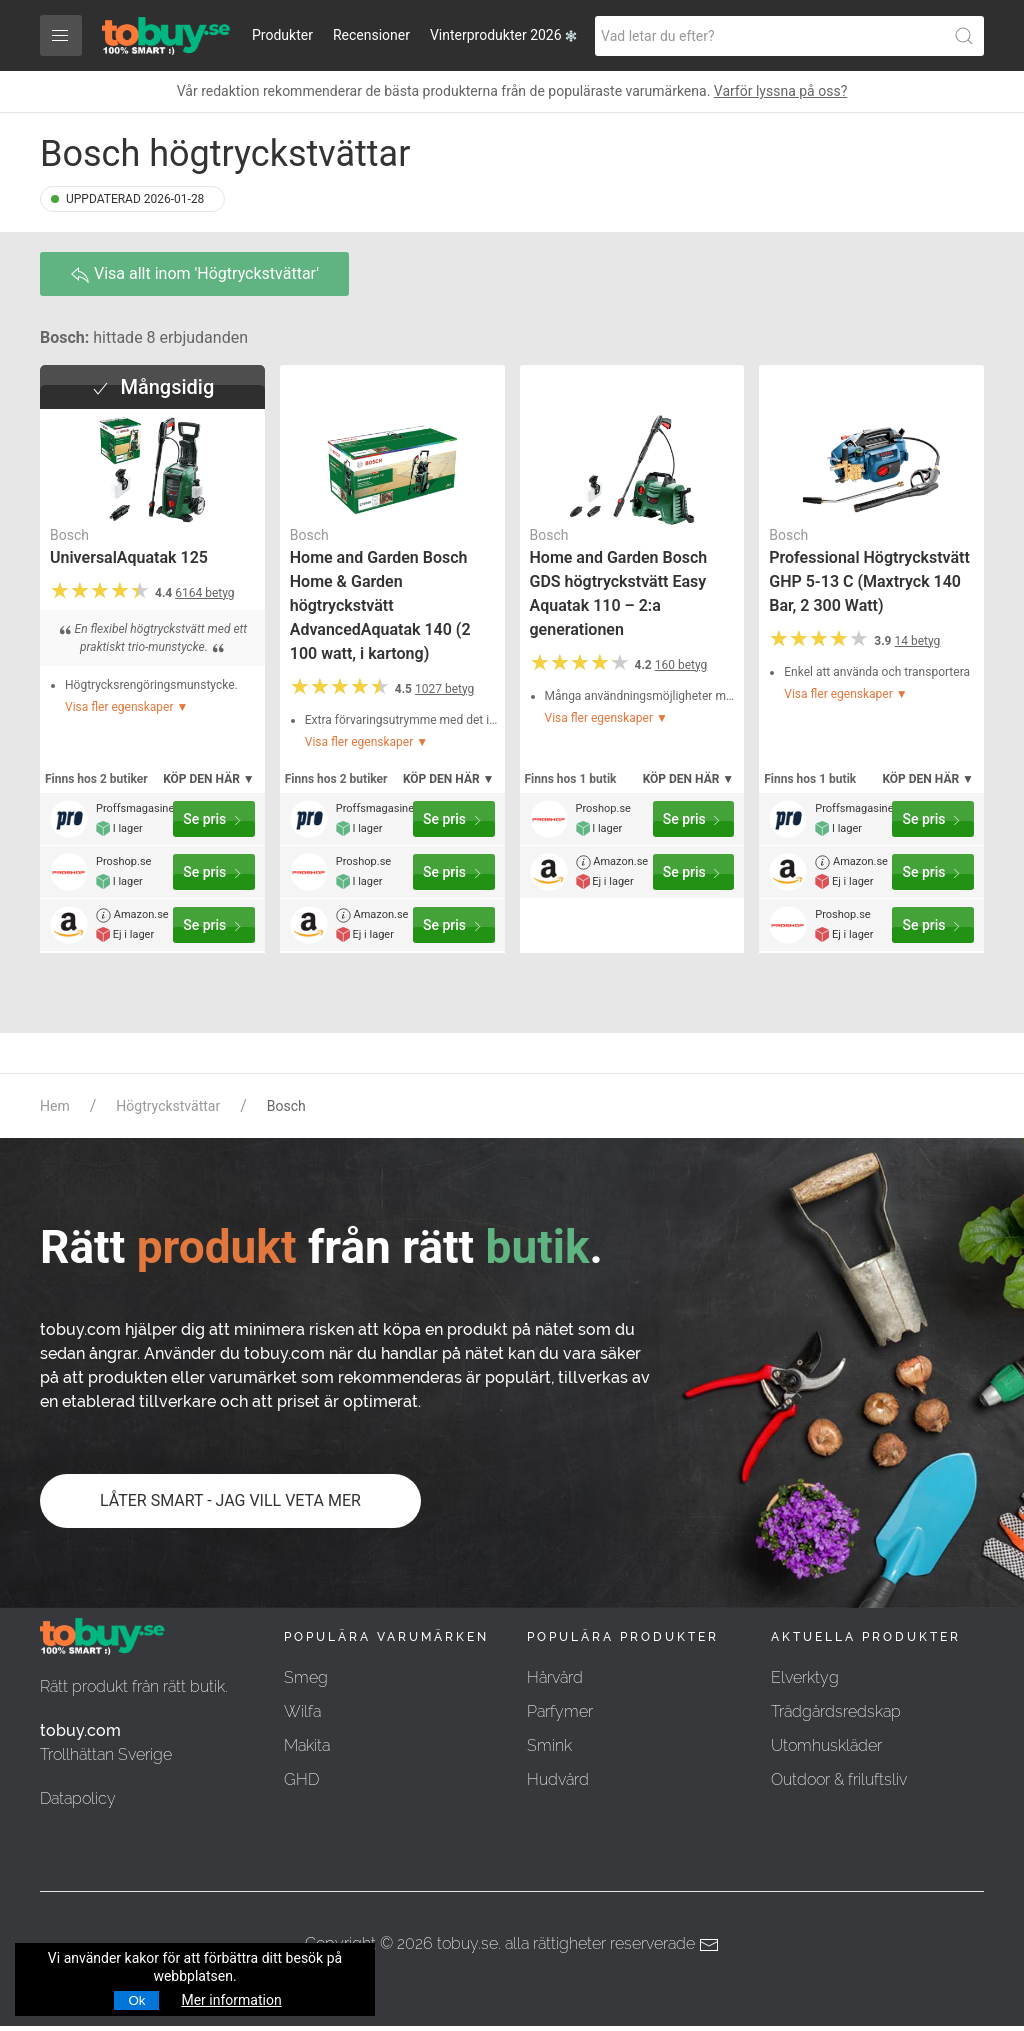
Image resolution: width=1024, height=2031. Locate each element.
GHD (301, 1779)
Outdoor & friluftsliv (839, 1779)
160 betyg (681, 665)
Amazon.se (132, 915)
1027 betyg (444, 689)
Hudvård (558, 1779)
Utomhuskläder (826, 1745)
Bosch (69, 535)
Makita (307, 1745)
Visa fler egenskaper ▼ (126, 707)
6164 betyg (204, 593)
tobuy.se (467, 1943)
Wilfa (302, 1711)
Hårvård (555, 1677)
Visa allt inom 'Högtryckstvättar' (194, 274)
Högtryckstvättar (168, 1106)
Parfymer (560, 1711)
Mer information (231, 2000)
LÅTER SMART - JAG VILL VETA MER (230, 1500)
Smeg (306, 1677)
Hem (55, 1106)
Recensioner (371, 35)
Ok (136, 2000)
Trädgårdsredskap (836, 1711)
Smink (549, 1745)
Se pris (214, 819)
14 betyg (917, 641)
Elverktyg (805, 1677)
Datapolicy (78, 1798)
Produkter (282, 35)
